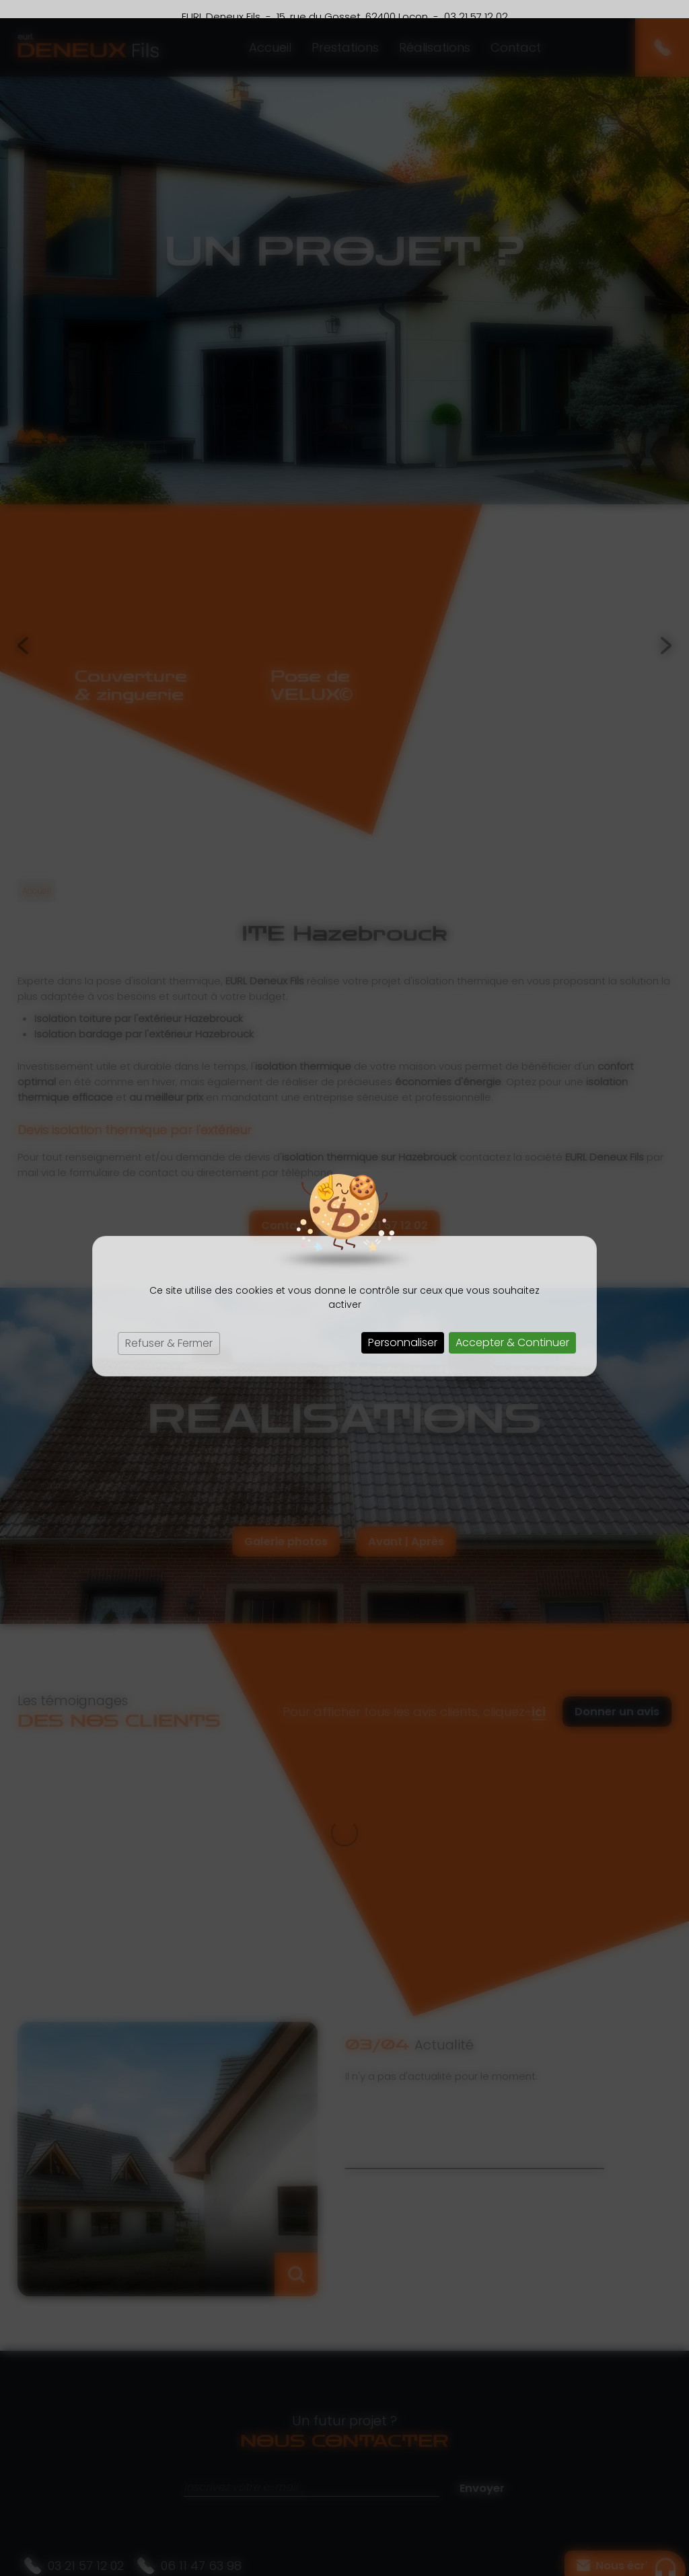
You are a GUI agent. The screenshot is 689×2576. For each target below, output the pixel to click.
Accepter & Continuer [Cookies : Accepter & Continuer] (512, 1324)
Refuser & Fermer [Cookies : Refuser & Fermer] (169, 1325)
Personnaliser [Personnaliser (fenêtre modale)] (402, 1324)
